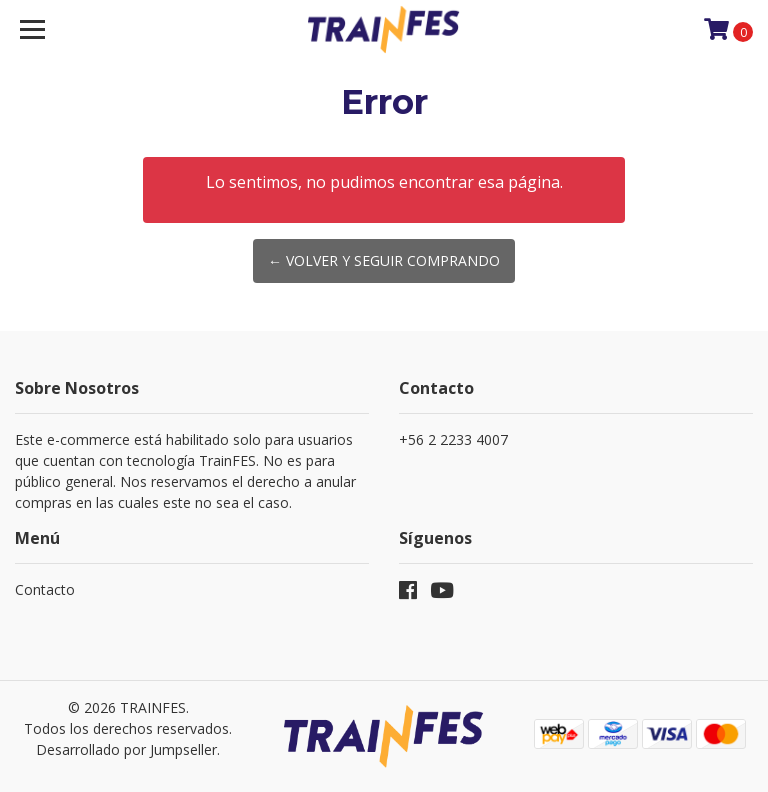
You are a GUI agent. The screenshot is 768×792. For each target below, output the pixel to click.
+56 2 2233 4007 (453, 439)
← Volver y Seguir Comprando (384, 260)
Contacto (45, 589)
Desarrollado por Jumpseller (126, 749)
